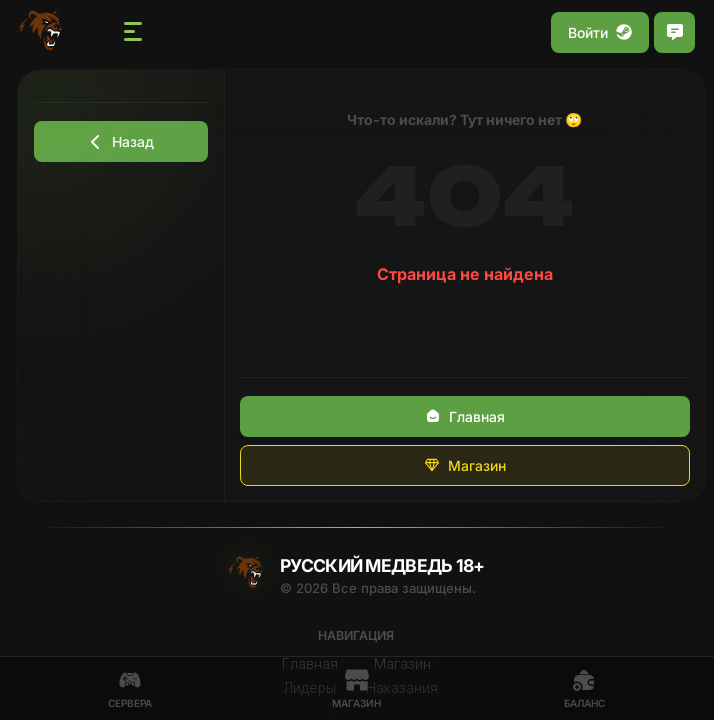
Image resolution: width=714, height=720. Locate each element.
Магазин (465, 465)
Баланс (584, 688)
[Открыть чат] (674, 32)
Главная (465, 416)
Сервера (130, 688)
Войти (600, 32)
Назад (121, 141)
